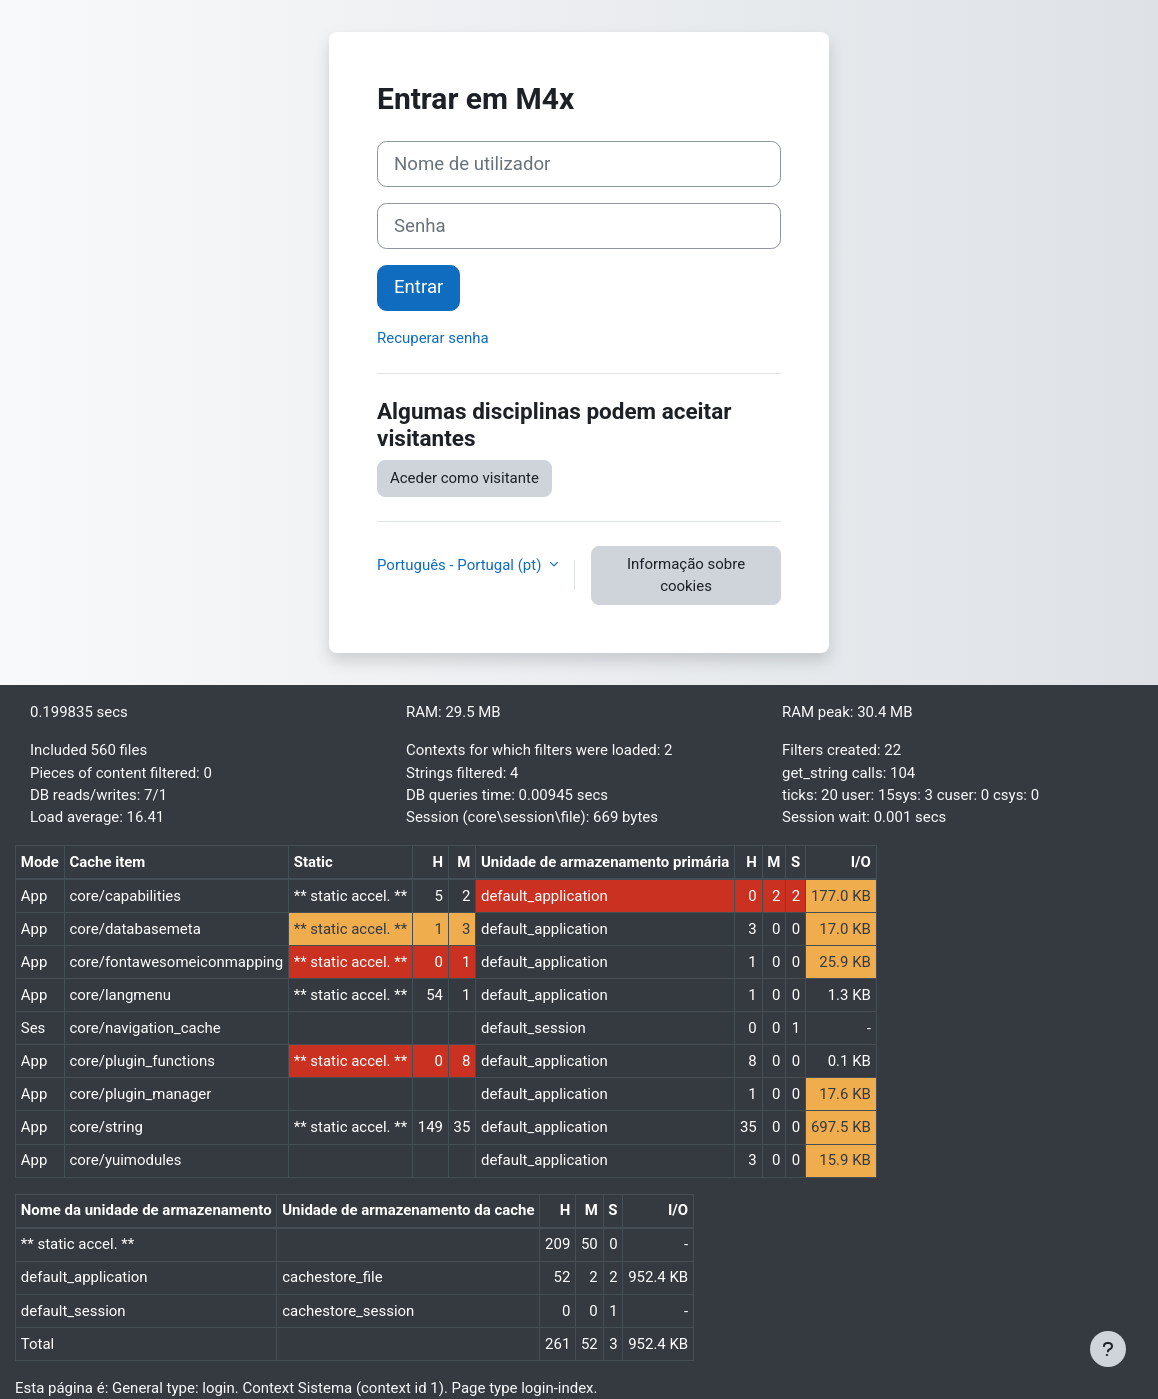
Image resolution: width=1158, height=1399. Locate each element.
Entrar (418, 287)
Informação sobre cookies (686, 575)
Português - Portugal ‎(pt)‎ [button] (461, 565)
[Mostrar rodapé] (1108, 1349)
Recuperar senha (433, 338)
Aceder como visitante (464, 478)
